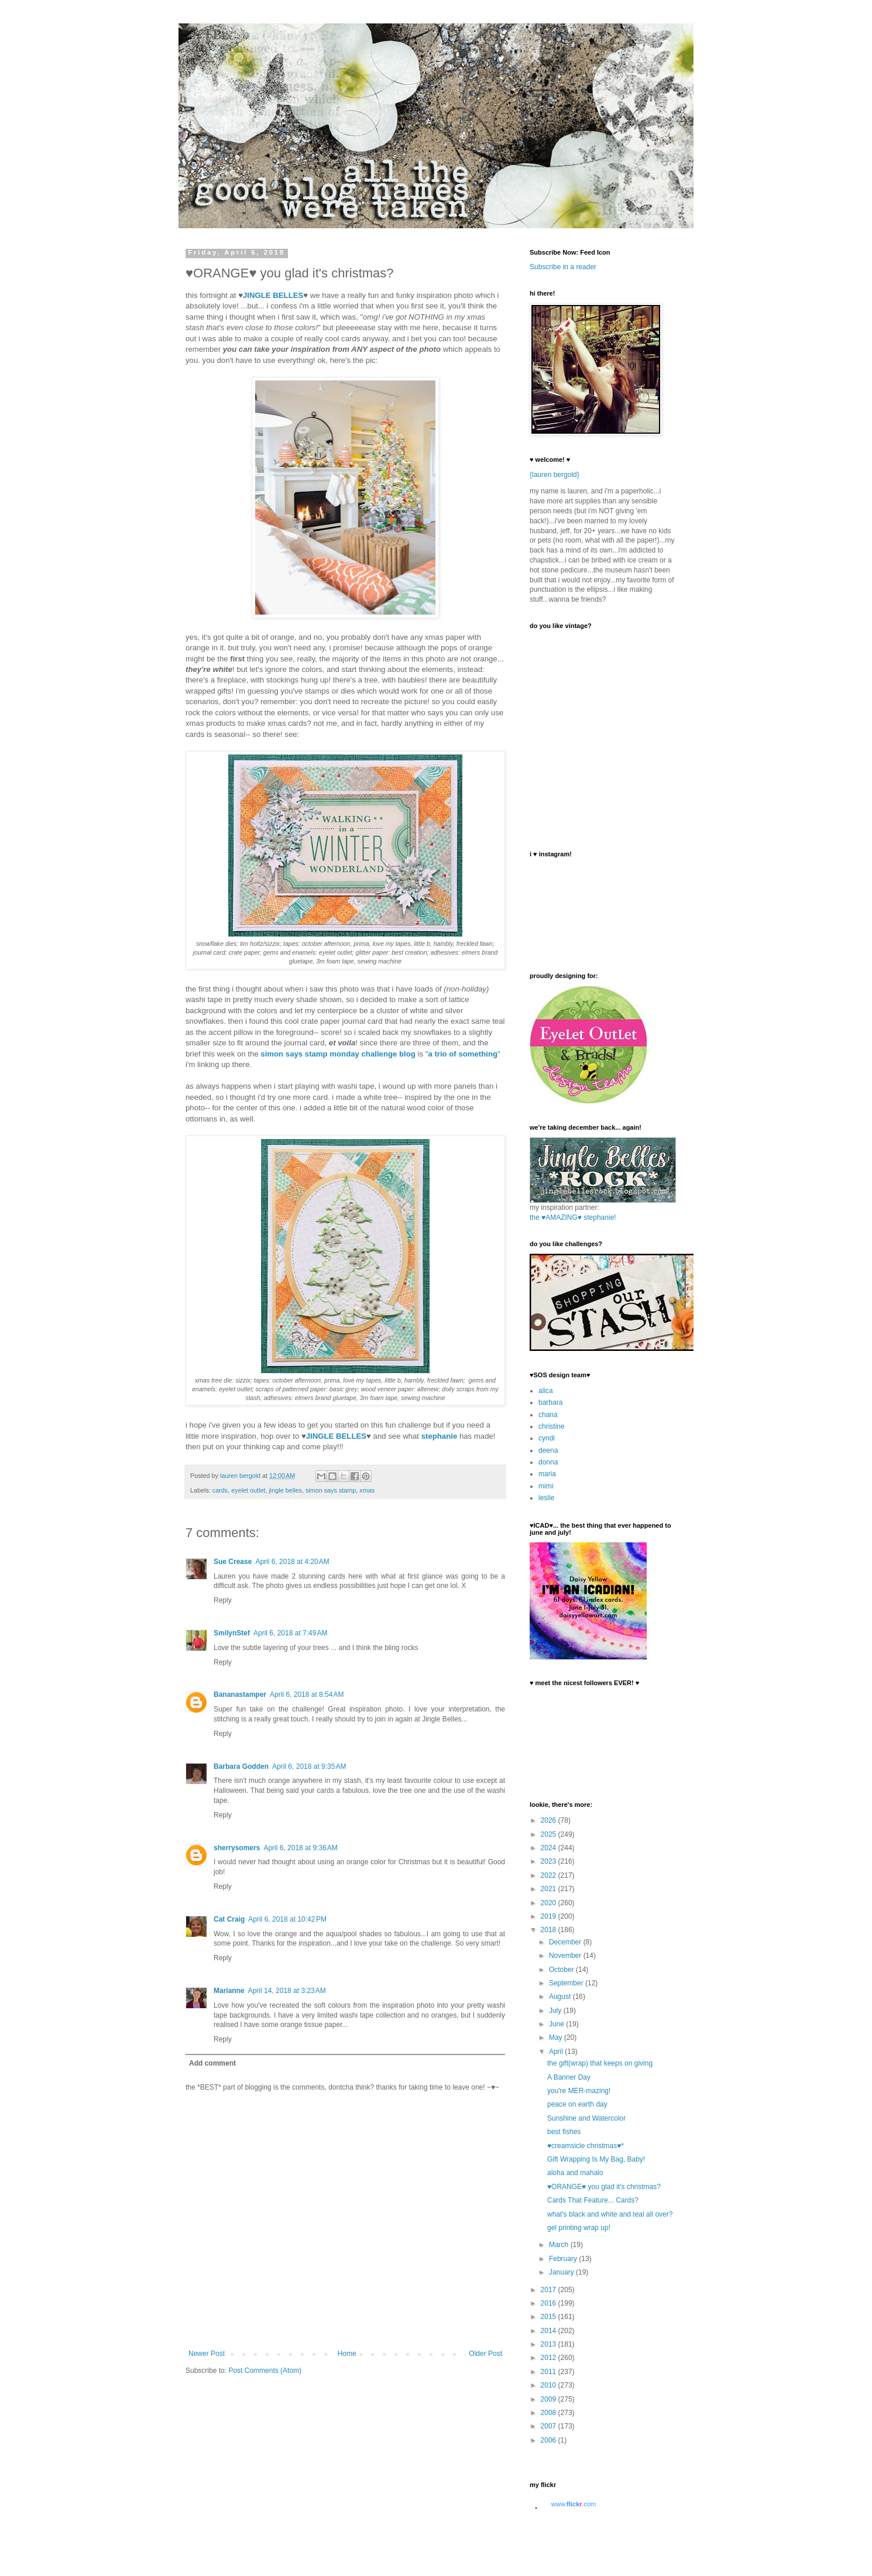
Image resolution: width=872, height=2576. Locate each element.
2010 (549, 2385)
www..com (573, 2504)
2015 (549, 2317)
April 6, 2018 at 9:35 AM (309, 1766)
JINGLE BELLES (273, 295)
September (567, 1983)
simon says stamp (330, 1490)
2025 (549, 1834)
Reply (223, 1600)
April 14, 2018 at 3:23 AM (287, 1991)
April (557, 2051)
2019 (549, 1916)
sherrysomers (237, 1848)
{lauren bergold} (554, 475)
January (562, 2272)
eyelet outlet (248, 1490)
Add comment (212, 2063)
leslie (546, 1498)
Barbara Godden (241, 1766)
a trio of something (462, 1053)
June (557, 2024)
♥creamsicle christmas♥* (585, 2146)
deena (548, 1450)
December (566, 1942)
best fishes (564, 2132)
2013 (549, 2344)
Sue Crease (233, 1562)
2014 (549, 2331)
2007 (549, 2426)
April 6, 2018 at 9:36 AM (300, 1848)
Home (347, 2353)
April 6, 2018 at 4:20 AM (292, 1562)
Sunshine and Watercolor (586, 2118)
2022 (549, 1875)
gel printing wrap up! (578, 2228)
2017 (549, 2290)
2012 (549, 2358)
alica (545, 1391)
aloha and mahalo (575, 2173)
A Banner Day (569, 2077)
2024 (549, 1848)
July (556, 2010)
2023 (549, 1861)
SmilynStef (232, 1633)
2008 (549, 2413)
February (564, 2259)
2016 (549, 2303)
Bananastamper (240, 1694)
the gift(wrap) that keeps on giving (600, 2063)
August (561, 1996)
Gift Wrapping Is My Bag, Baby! (596, 2159)
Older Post (485, 2353)
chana (548, 1415)
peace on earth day (577, 2104)
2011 (549, 2372)
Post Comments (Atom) (264, 2370)
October (562, 1970)
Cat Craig (229, 1919)
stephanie (439, 1436)
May (556, 2037)
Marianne (229, 1991)
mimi (545, 1486)
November (566, 1955)
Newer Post (206, 2353)
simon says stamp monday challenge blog (338, 1053)
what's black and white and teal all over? (609, 2214)
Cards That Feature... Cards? (592, 2200)
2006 (549, 2440)
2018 (549, 1930)
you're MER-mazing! (578, 2091)
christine (551, 1426)
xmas (367, 1490)
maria (547, 1474)
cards (220, 1490)
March (560, 2245)
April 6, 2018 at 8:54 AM (307, 1694)
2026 (549, 1820)
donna (548, 1462)
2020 (549, 1903)
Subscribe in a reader (563, 267)
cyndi (546, 1438)
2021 (549, 1889)
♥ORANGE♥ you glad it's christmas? (604, 2187)
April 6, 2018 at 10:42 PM (287, 1919)
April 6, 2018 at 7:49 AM (290, 1633)
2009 (549, 2399)
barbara (550, 1402)
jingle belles (285, 1490)
